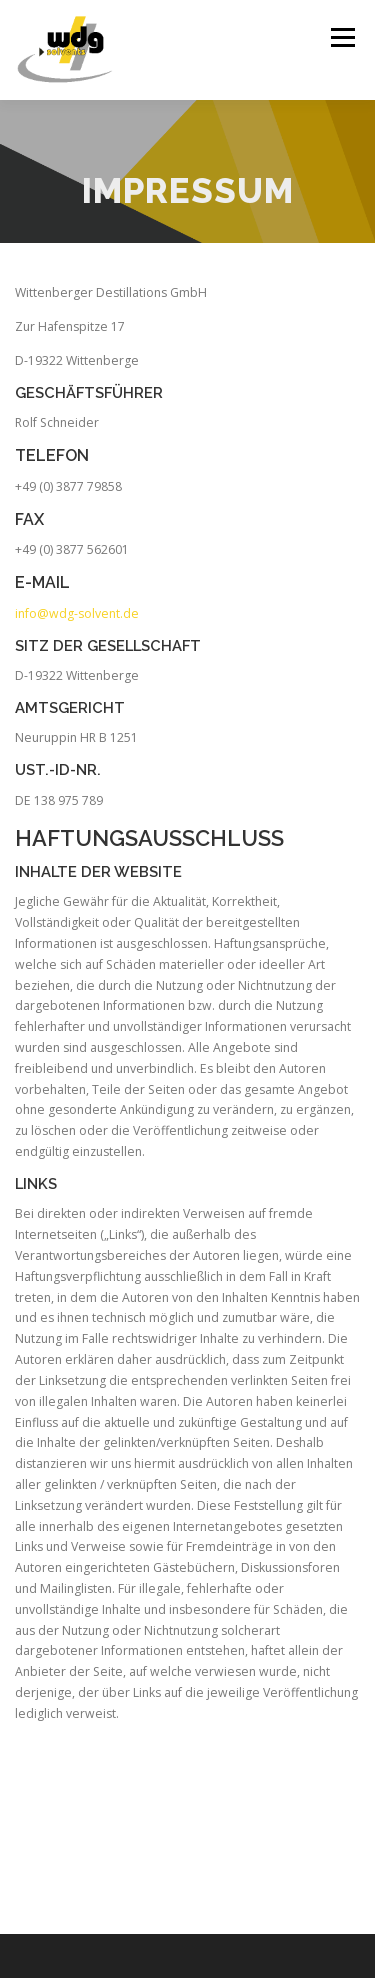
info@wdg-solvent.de (77, 613)
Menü (341, 37)
